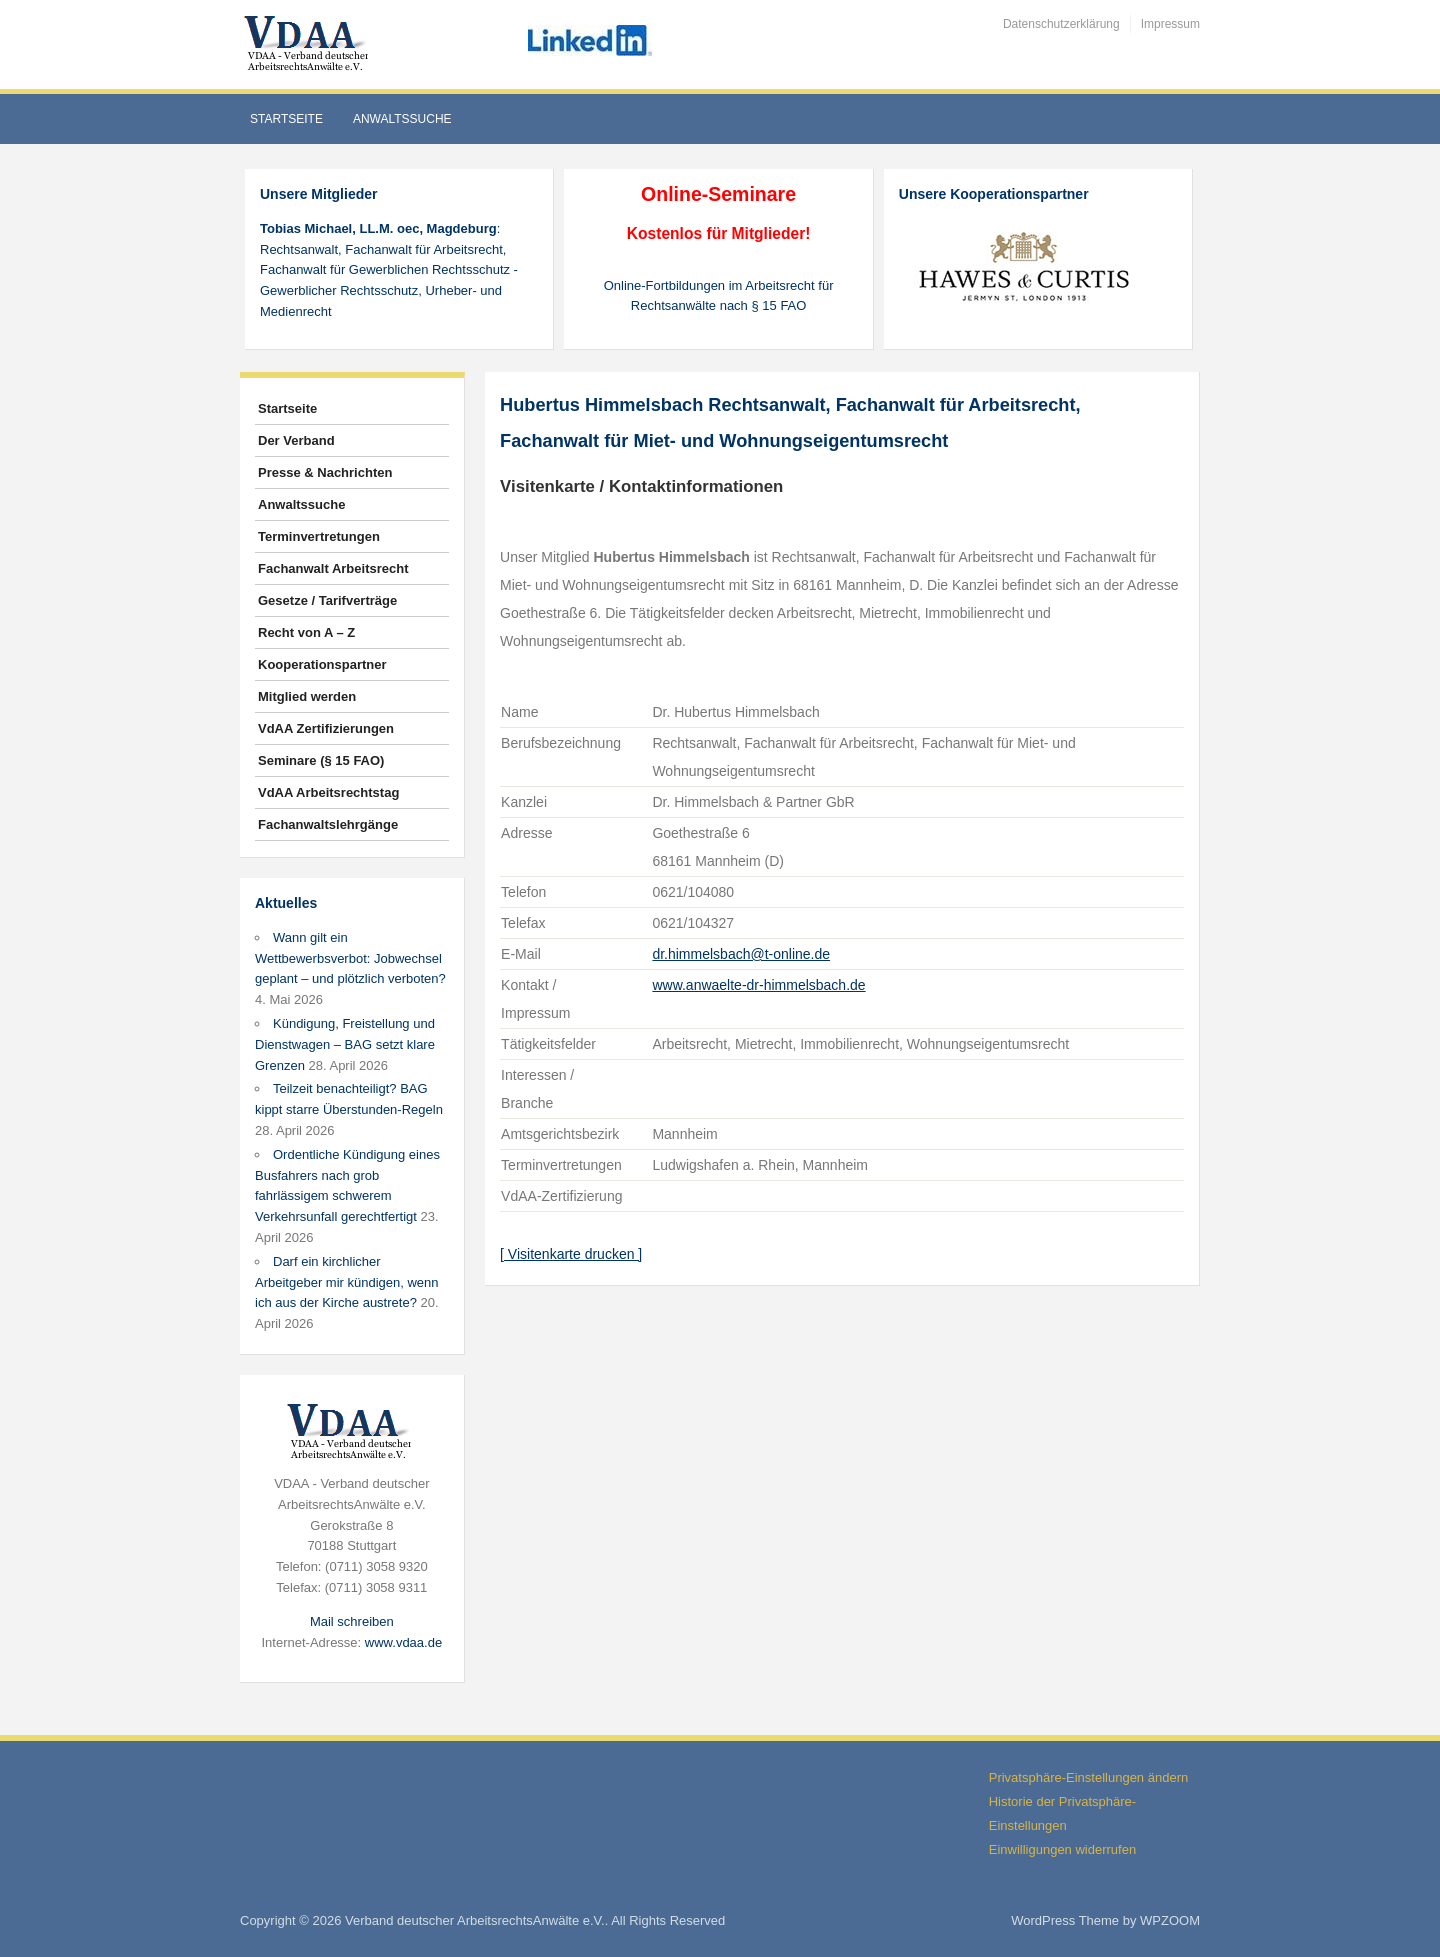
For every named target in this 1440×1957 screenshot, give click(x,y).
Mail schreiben (352, 1621)
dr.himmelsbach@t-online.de (741, 954)
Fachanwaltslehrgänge (328, 824)
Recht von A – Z (306, 632)
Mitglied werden (307, 696)
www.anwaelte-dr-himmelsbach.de (758, 985)
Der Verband (296, 440)
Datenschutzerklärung (1061, 24)
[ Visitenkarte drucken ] (571, 1254)
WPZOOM (1170, 1920)
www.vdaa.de (403, 1642)
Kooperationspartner (322, 664)
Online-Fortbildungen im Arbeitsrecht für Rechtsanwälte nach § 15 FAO (719, 296)
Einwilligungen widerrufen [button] (1062, 1849)
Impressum (1170, 24)
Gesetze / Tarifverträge (327, 600)
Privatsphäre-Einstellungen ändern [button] (1088, 1777)
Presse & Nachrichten (325, 472)
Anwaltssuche (402, 119)
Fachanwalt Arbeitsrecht (333, 568)
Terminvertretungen (319, 536)
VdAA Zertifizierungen (326, 728)
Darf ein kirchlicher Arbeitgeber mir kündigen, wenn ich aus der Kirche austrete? (347, 1282)
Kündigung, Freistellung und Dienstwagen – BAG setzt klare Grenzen (345, 1044)
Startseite (286, 119)
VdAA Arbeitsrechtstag (328, 792)
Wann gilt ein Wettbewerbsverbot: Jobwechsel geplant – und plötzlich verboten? (350, 958)
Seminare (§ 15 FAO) (321, 760)
